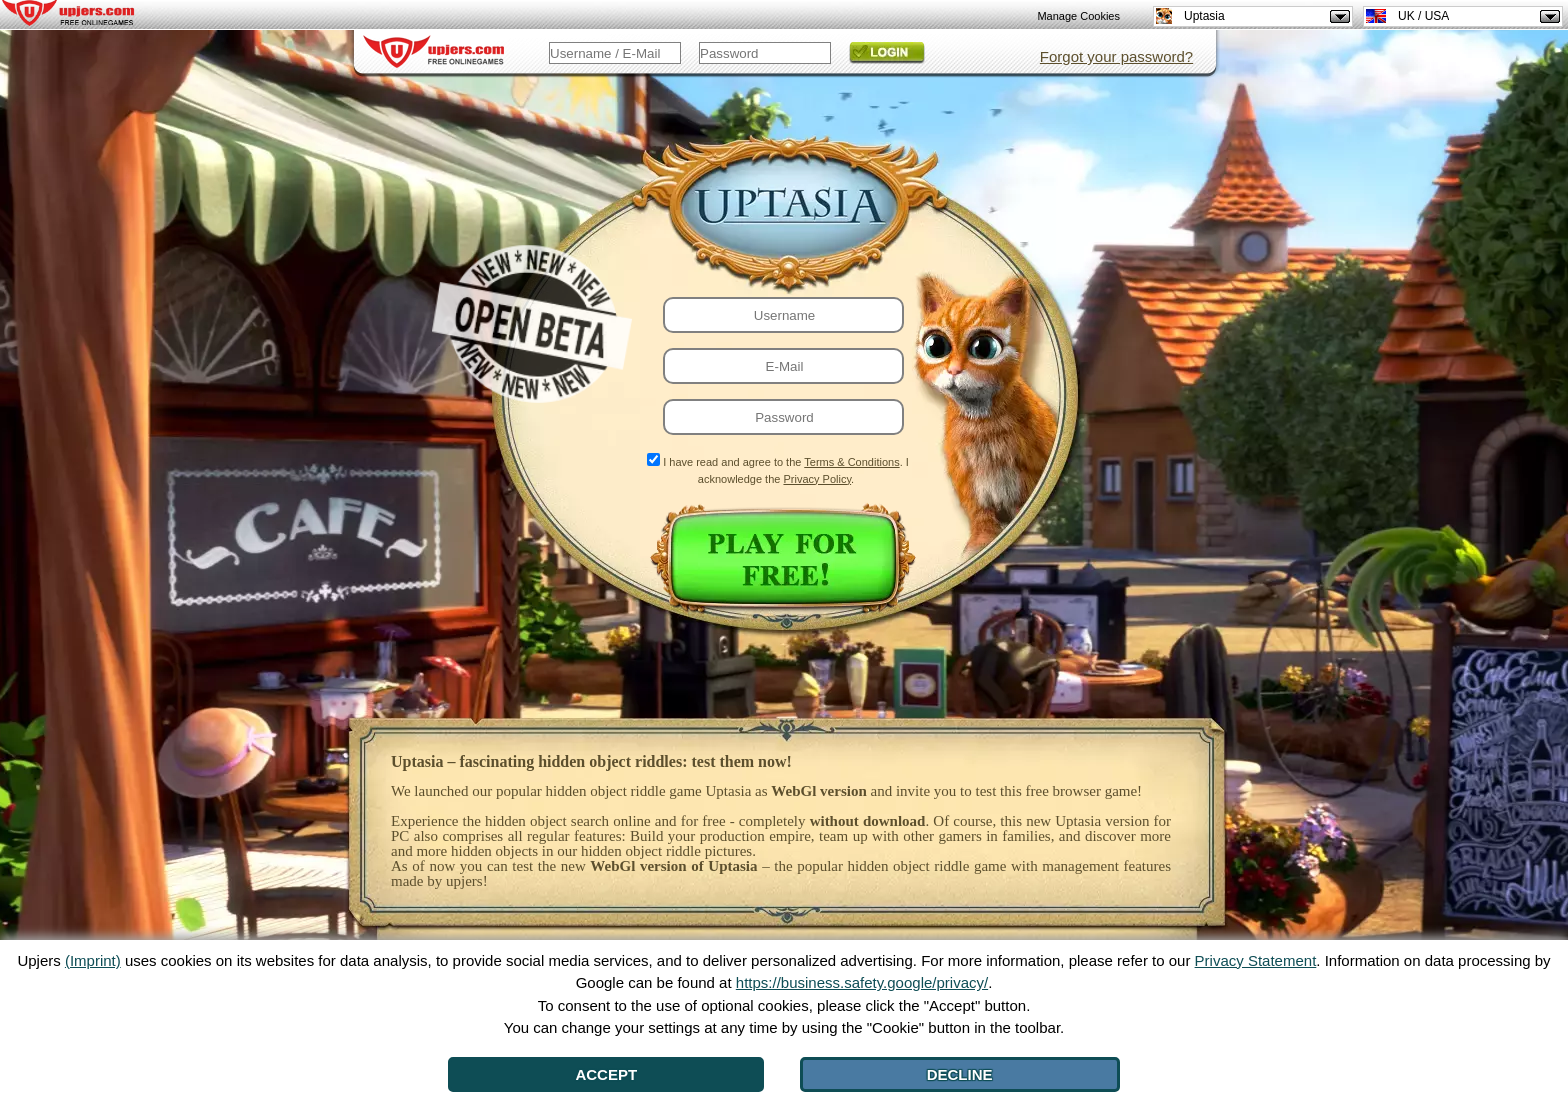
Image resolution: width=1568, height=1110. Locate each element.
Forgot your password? (1116, 56)
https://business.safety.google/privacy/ (862, 982)
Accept (606, 1074)
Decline (960, 1074)
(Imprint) (93, 960)
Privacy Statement (1256, 960)
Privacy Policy (817, 479)
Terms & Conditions (851, 462)
